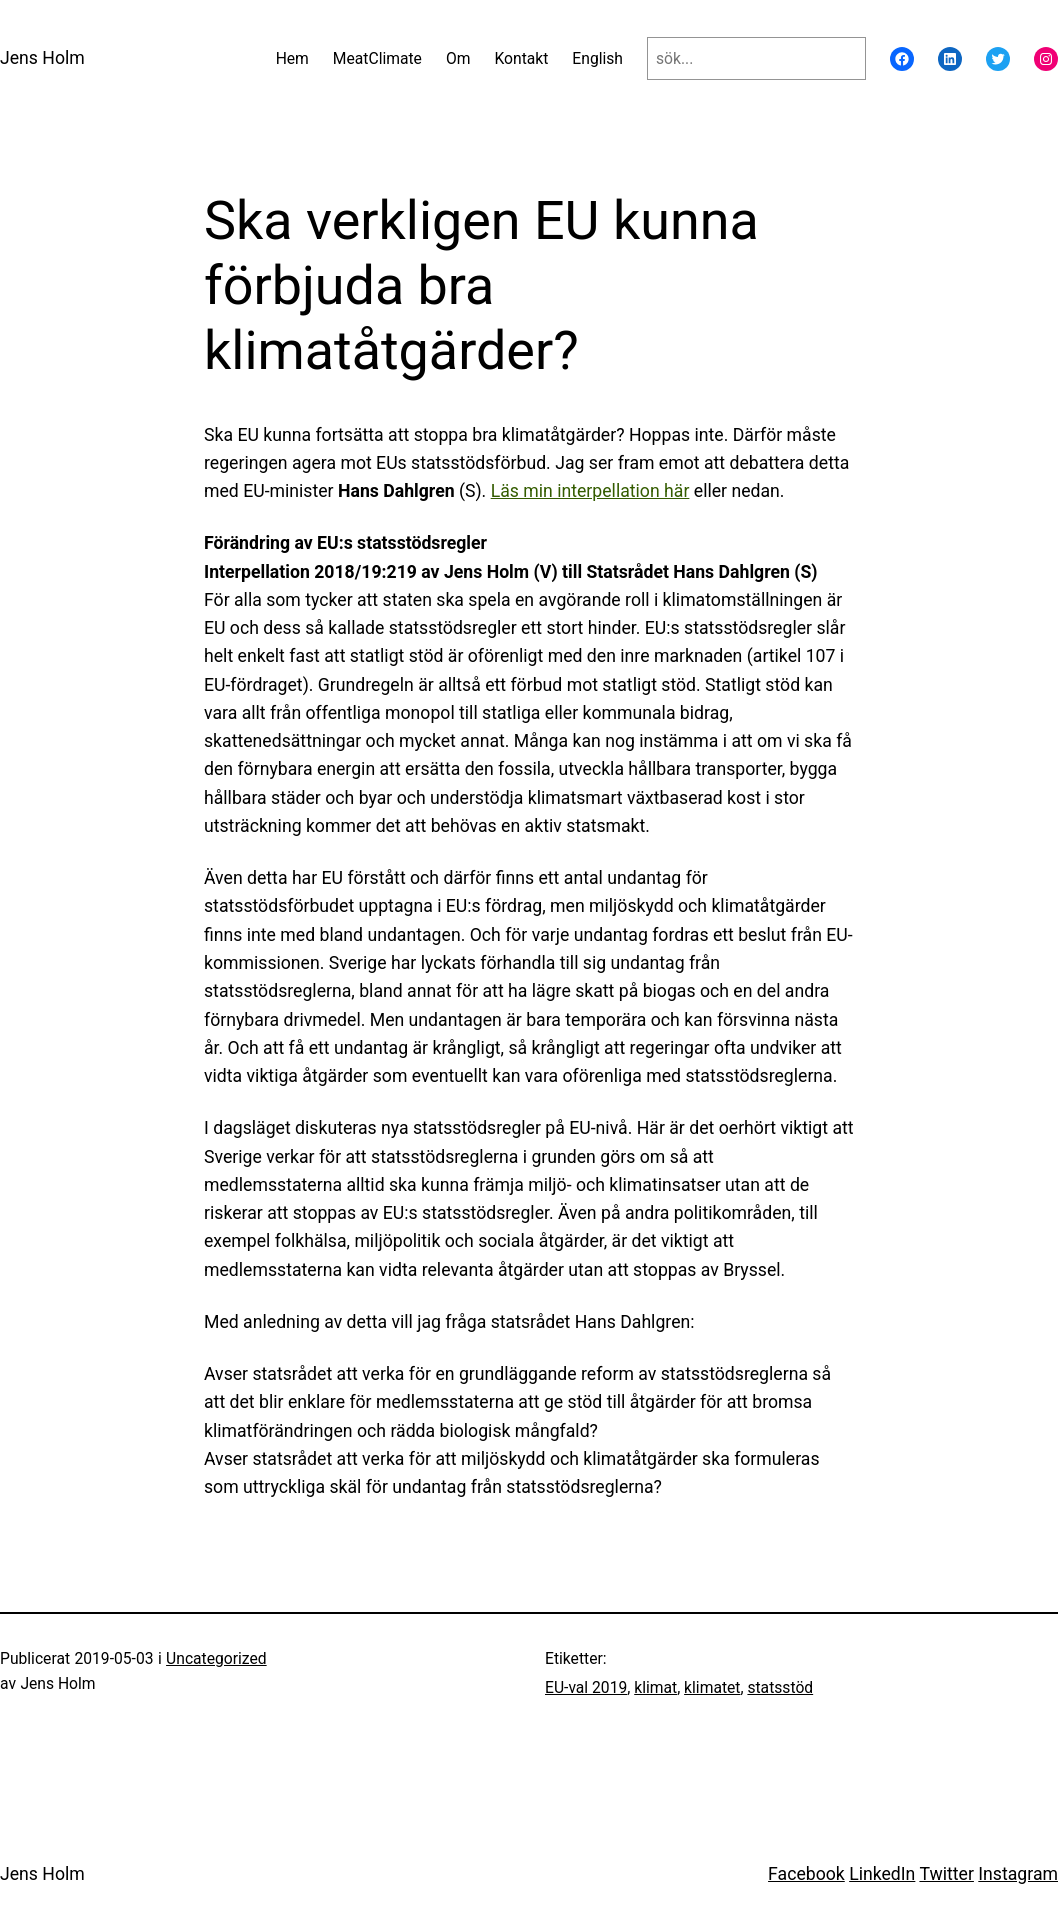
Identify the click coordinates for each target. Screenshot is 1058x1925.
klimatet (712, 1687)
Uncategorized (216, 1658)
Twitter (946, 1874)
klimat (655, 1687)
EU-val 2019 (586, 1687)
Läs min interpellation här (590, 491)
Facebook (806, 1874)
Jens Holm (42, 58)
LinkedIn (882, 1874)
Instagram (1018, 1874)
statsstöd (780, 1687)
